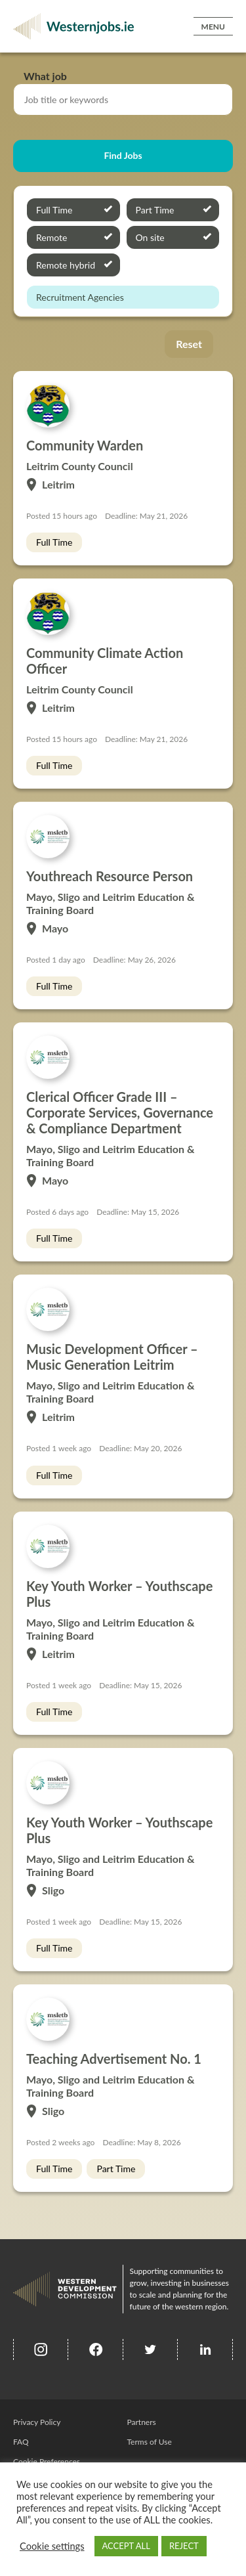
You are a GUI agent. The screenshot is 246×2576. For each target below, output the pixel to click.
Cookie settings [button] (52, 2546)
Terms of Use (149, 2442)
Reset (189, 344)
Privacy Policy (36, 2422)
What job (45, 76)
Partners (141, 2422)
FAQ (21, 2442)
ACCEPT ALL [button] (126, 2546)
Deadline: (121, 516)
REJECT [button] (184, 2546)
